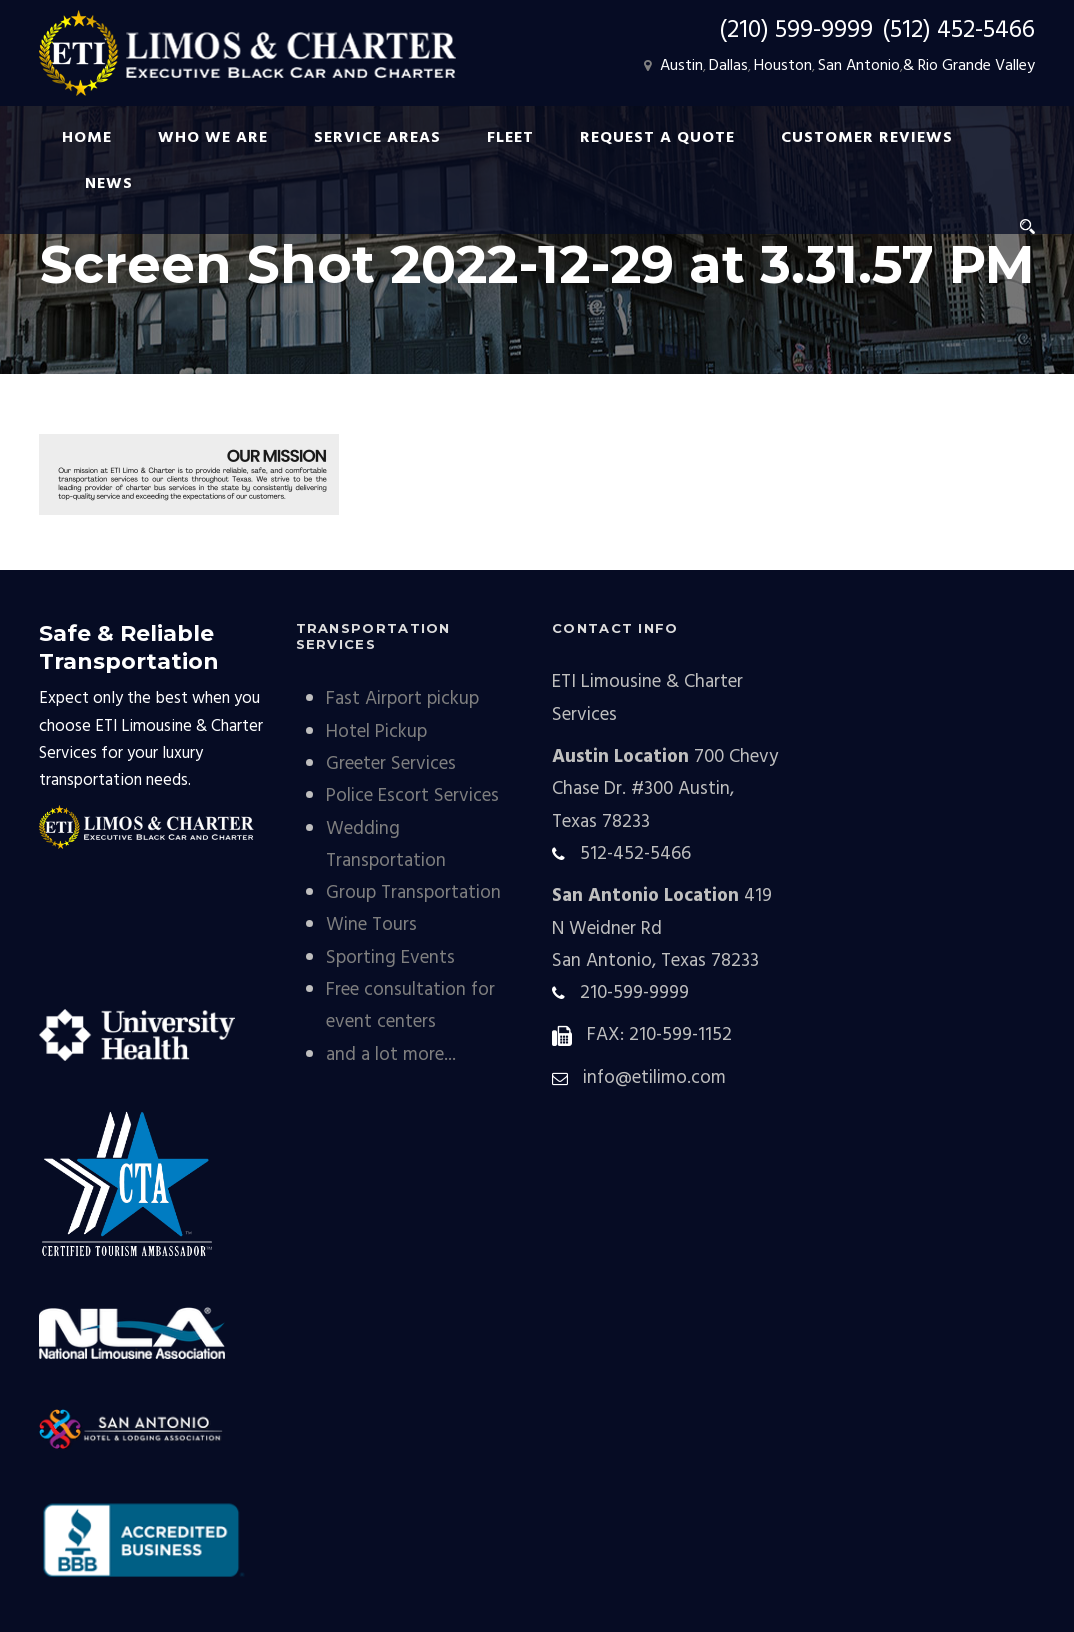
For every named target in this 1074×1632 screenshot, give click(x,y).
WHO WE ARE (213, 138)
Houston (783, 66)
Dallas (728, 66)
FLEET (510, 138)
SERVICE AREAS (377, 138)
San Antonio (859, 66)
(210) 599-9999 (796, 31)
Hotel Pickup (376, 732)
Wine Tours (371, 925)
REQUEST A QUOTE (657, 138)
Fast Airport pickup (402, 699)
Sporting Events (390, 958)
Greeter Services (391, 764)
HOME (87, 138)
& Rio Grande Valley (969, 66)
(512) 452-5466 (958, 31)
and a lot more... (391, 1055)
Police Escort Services (412, 796)
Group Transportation (413, 893)
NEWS (109, 184)
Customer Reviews (867, 138)
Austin (681, 66)
